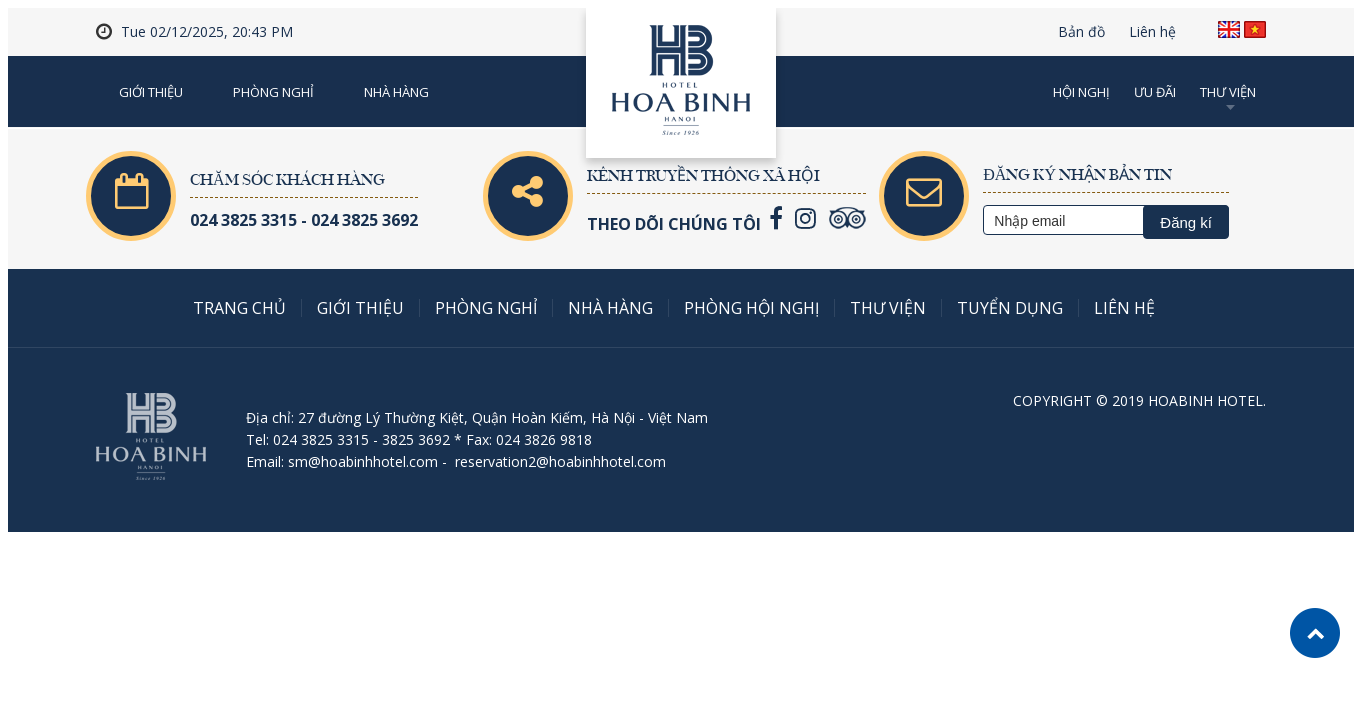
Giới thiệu (151, 92)
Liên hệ (1152, 32)
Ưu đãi (1155, 92)
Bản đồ (1081, 32)
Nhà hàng (610, 308)
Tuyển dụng (1010, 308)
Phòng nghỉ (273, 92)
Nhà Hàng (396, 92)
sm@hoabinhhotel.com (363, 461)
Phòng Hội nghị (751, 308)
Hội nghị (1081, 92)
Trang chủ (239, 308)
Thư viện (1228, 92)
